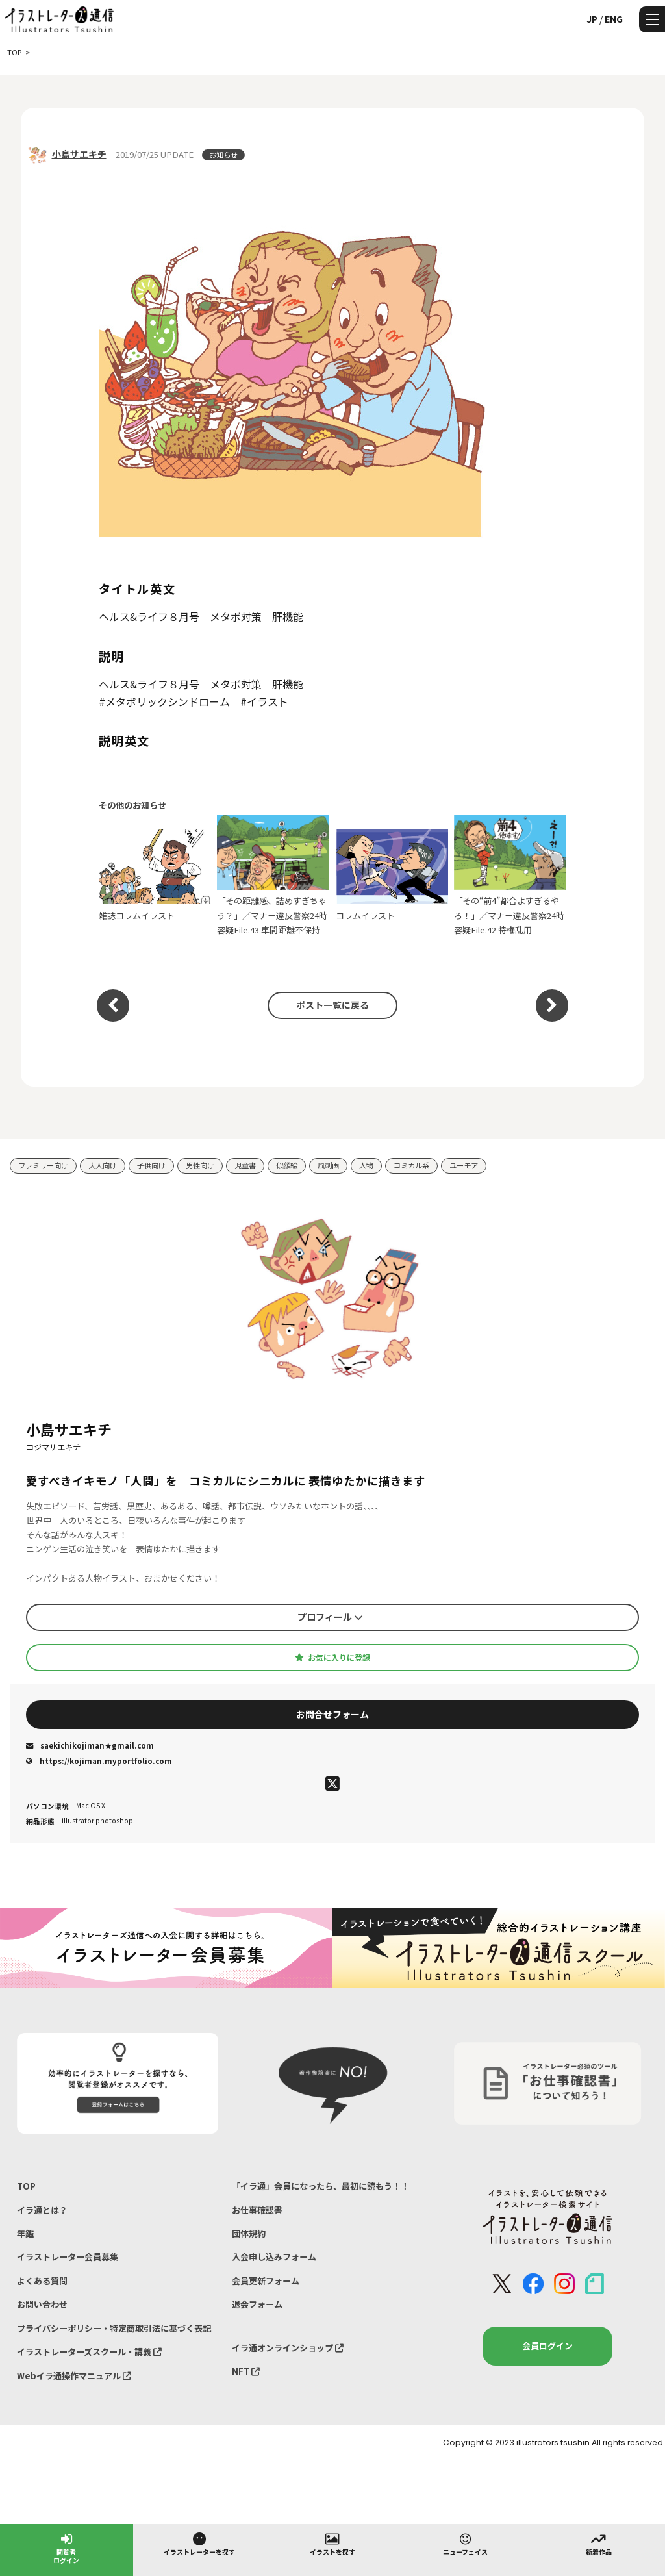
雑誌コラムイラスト (155, 875)
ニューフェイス (465, 2544)
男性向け (200, 1165)
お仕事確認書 (257, 2210)
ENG (614, 18)
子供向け (151, 1165)
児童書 (245, 1165)
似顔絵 (286, 1165)
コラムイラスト (392, 875)
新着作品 (599, 2544)
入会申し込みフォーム (274, 2257)
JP (591, 18)
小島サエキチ (79, 153)
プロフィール (330, 1616)
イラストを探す (332, 2544)
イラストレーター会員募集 (67, 2257)
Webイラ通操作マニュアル (74, 2375)
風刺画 (328, 1165)
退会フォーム (257, 2304)
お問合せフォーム (332, 1714)
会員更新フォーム (265, 2281)
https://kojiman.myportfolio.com (99, 1761)
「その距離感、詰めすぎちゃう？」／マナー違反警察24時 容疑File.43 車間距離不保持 (273, 875)
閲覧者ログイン (66, 2548)
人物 (366, 1165)
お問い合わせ (42, 2304)
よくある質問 (42, 2281)
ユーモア (463, 1165)
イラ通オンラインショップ (288, 2348)
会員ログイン (547, 2346)
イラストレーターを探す (199, 2544)
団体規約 (249, 2233)
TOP (26, 2186)
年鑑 (25, 2233)
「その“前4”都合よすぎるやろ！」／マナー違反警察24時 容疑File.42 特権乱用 (510, 875)
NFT (246, 2371)
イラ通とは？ (42, 2210)
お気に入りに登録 (332, 1657)
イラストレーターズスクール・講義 (89, 2351)
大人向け (102, 1165)
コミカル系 (411, 1165)
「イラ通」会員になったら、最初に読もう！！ (320, 2186)
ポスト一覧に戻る (332, 1004)
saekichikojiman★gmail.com (90, 1745)
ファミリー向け (43, 1165)
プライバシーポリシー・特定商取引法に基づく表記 (114, 2328)
